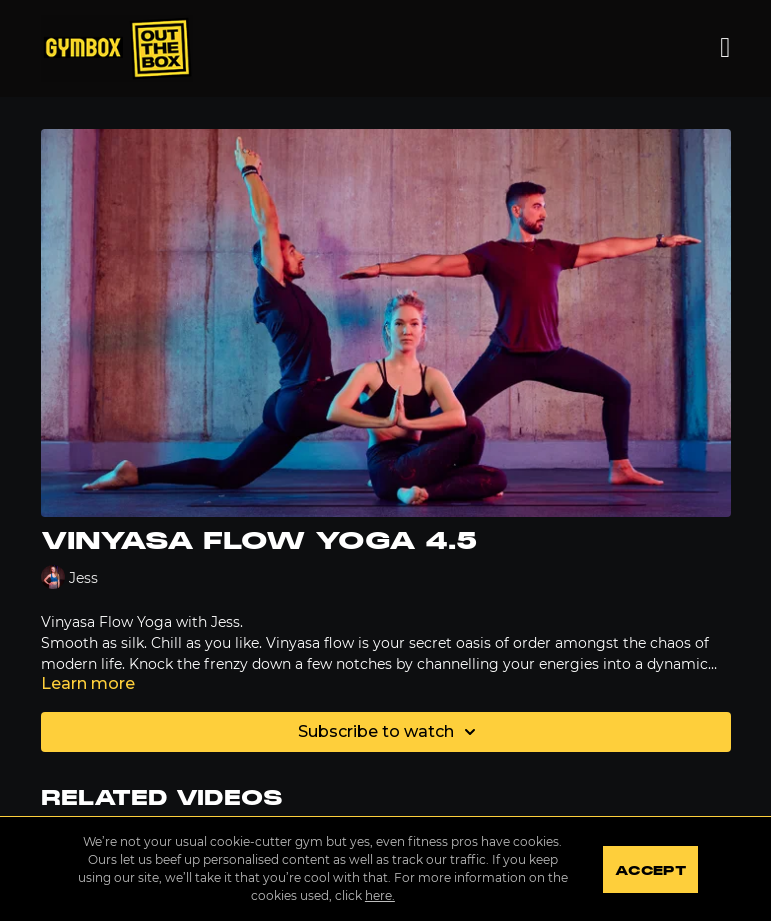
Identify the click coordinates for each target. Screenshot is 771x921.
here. (380, 895)
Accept (650, 871)
